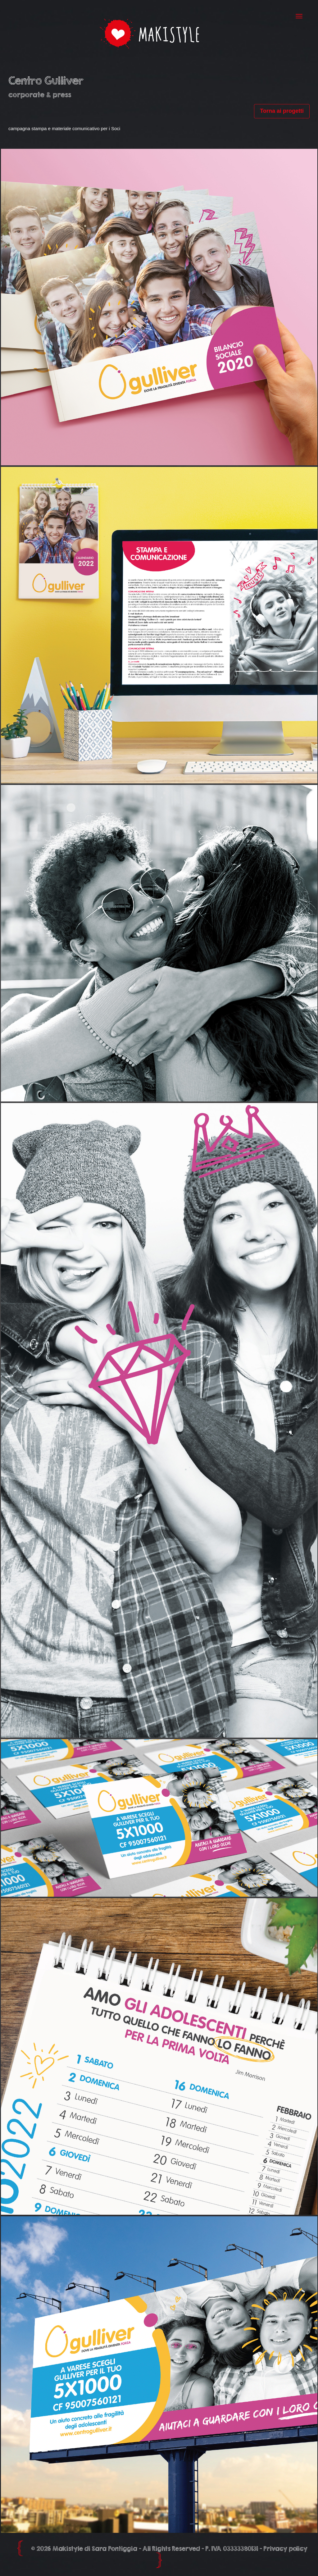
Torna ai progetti (282, 111)
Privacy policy (285, 2548)
